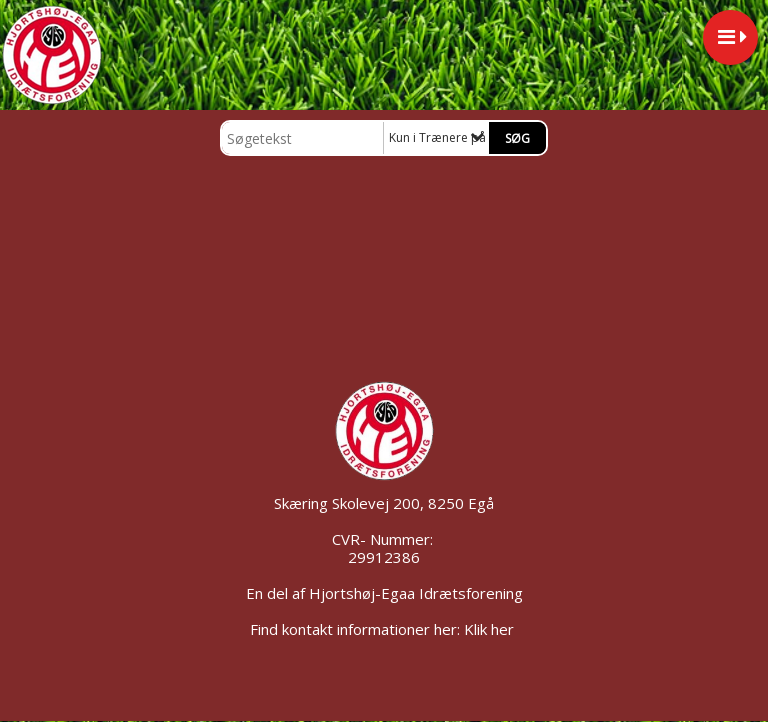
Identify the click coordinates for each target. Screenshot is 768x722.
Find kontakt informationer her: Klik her (384, 629)
